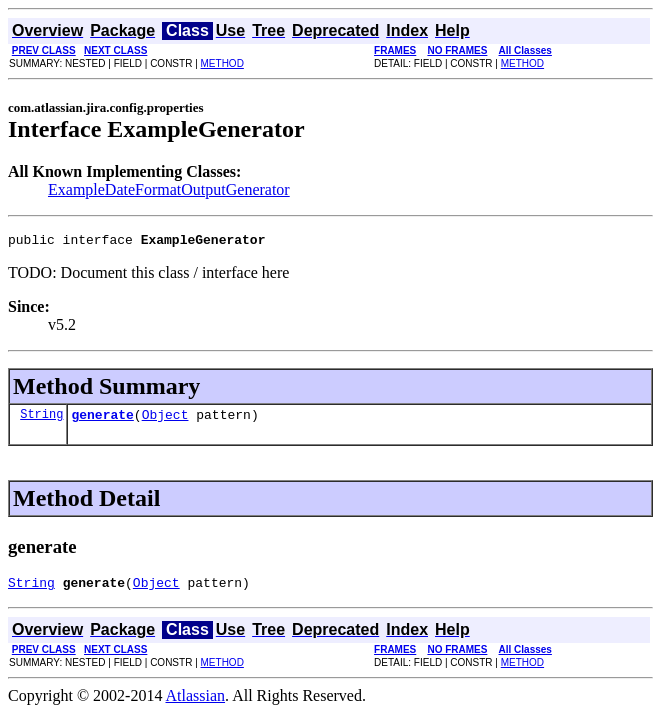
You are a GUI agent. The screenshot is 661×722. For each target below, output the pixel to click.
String (41, 419)
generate (102, 420)
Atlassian (196, 704)
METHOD (222, 63)
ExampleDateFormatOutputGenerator (169, 189)
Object (165, 420)
